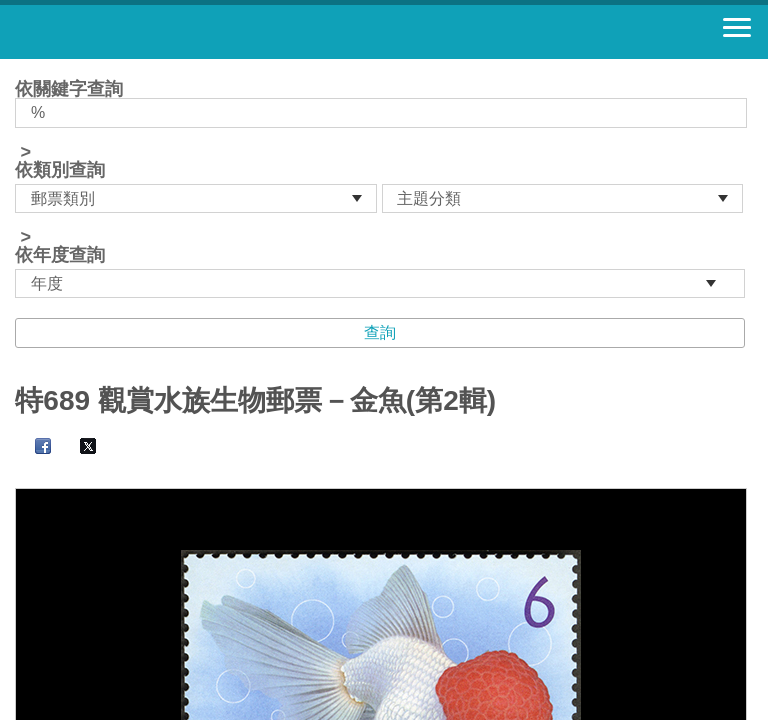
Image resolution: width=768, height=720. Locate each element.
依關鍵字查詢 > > (383, 189)
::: (21, 67)
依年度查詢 (60, 255)
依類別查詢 (60, 170)
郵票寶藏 (125, 32)
